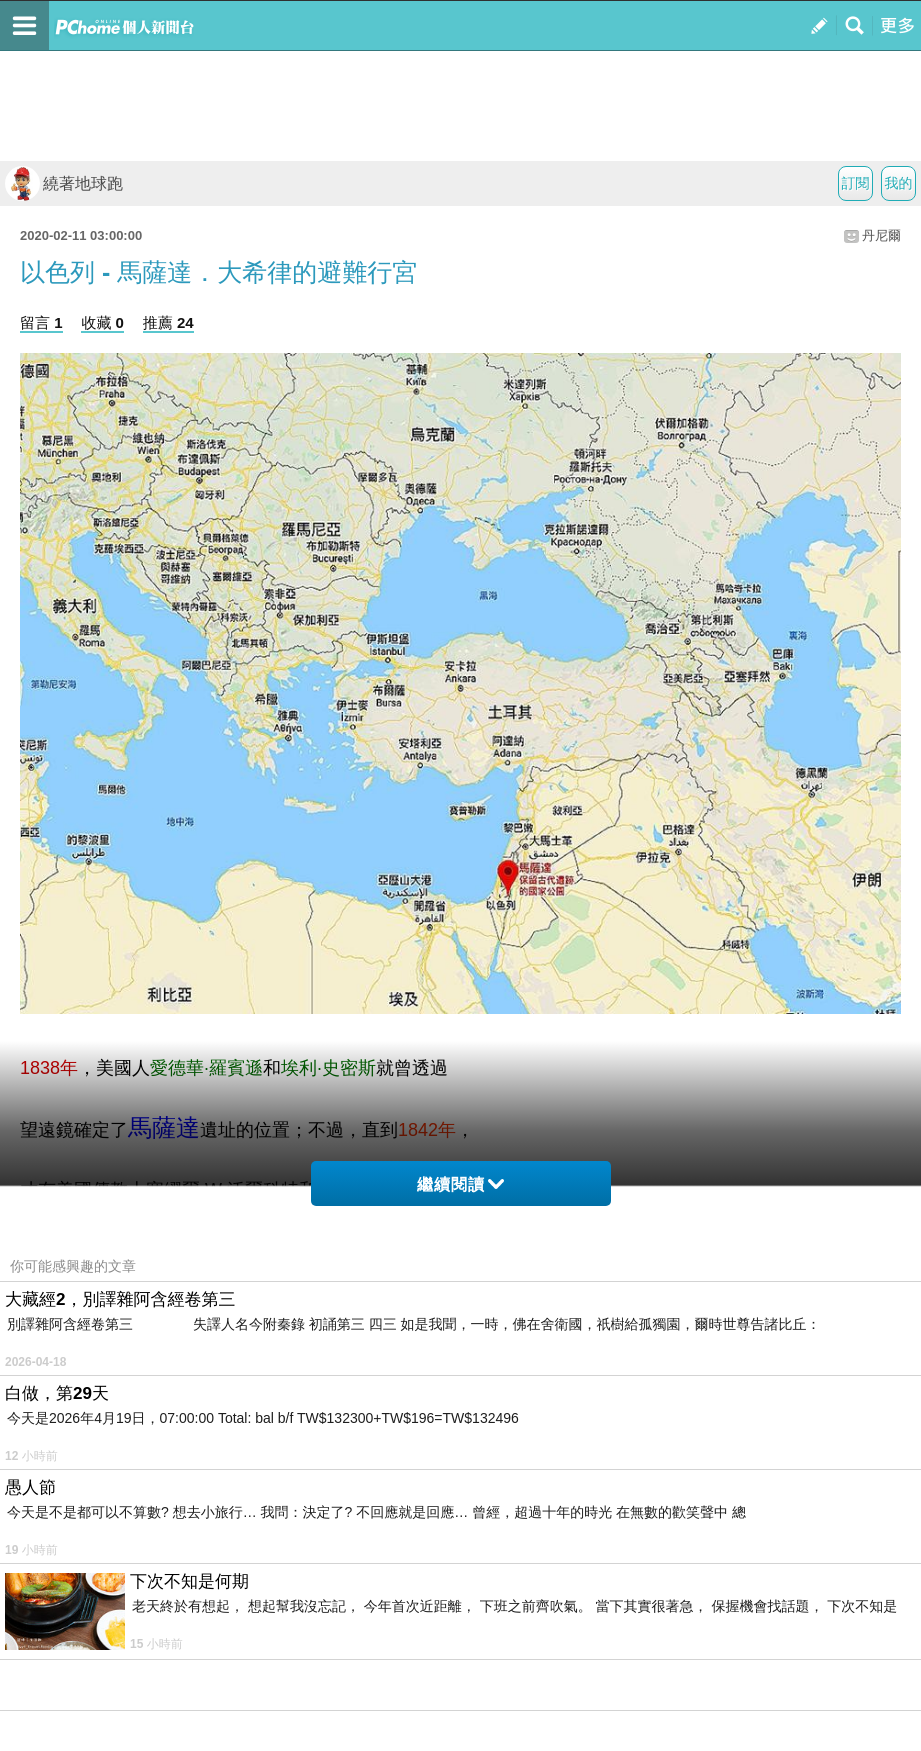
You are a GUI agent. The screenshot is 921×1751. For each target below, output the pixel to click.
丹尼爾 (881, 235)
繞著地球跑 (64, 183)
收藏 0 (102, 322)
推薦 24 (168, 322)
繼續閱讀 (460, 1184)
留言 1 (41, 322)
